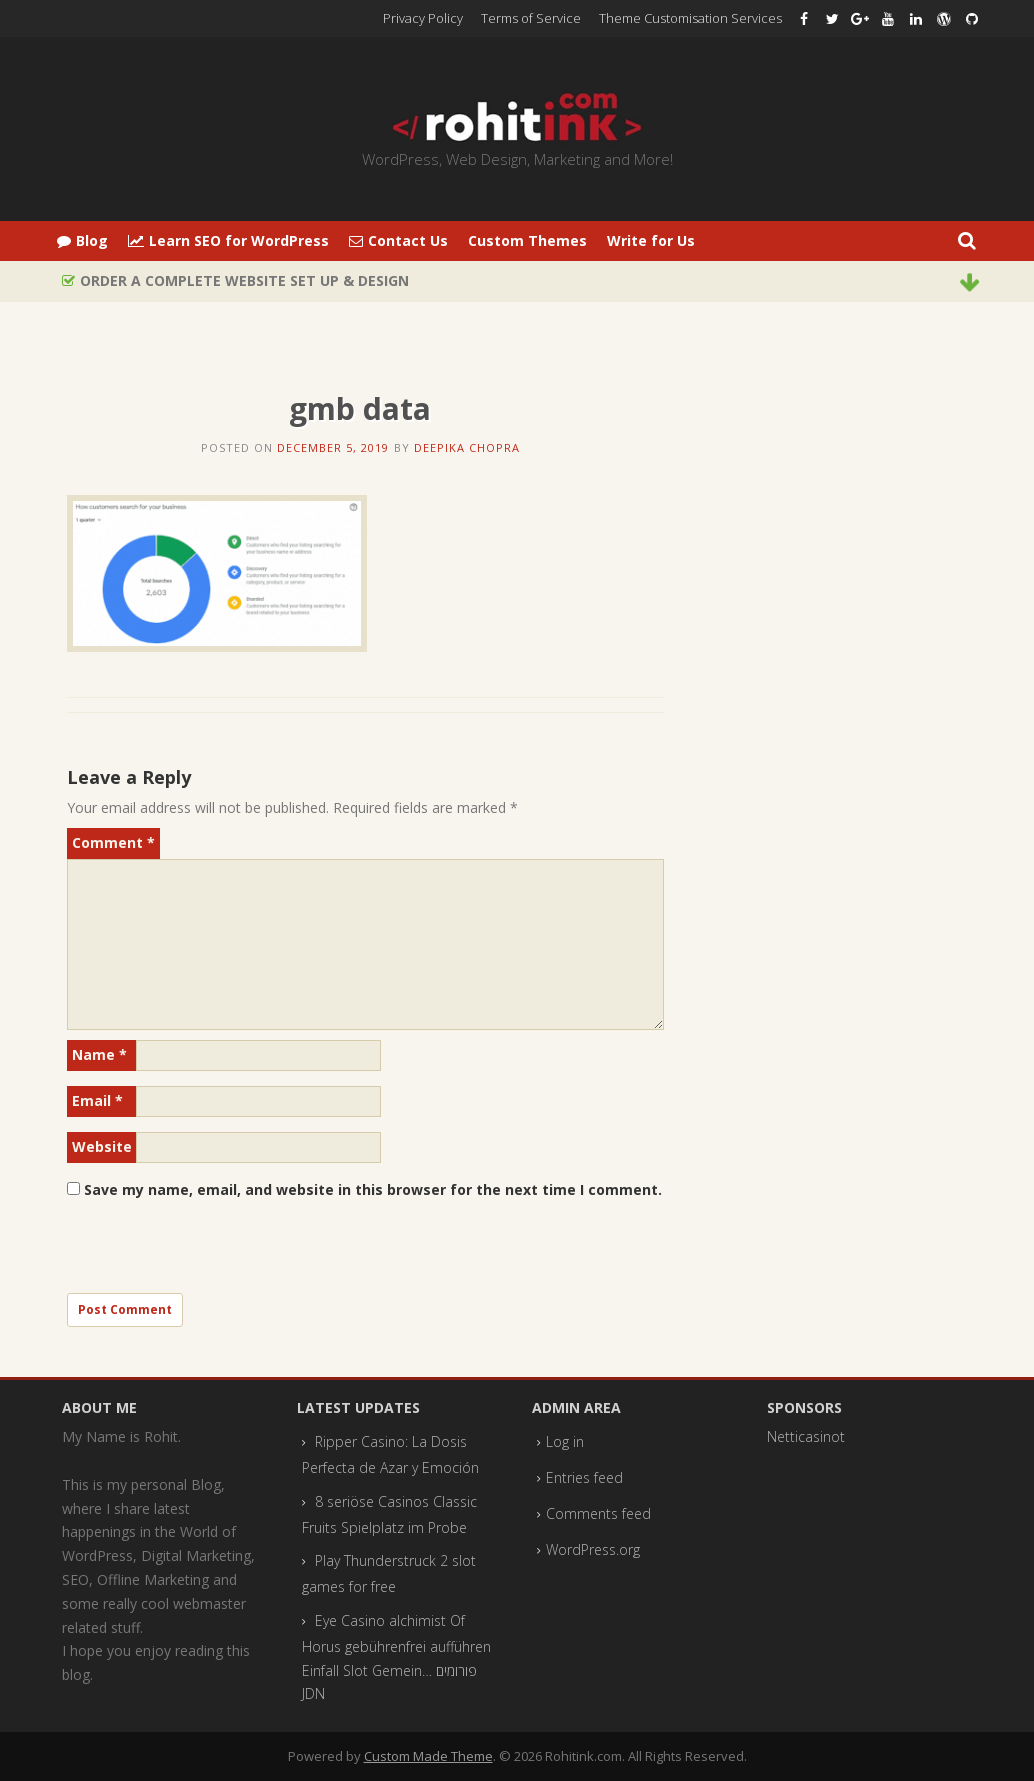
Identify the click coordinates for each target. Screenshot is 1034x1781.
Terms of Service (531, 18)
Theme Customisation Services (690, 18)
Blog (82, 240)
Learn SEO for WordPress (228, 240)
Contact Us (398, 240)
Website (102, 1146)
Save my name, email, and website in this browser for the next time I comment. (373, 1189)
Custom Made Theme (428, 1756)
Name (99, 1054)
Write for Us (651, 240)
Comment (113, 842)
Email (97, 1100)
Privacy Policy (423, 18)
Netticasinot (806, 1436)
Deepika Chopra (467, 447)
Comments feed (598, 1513)
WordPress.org (593, 1549)
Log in (565, 1441)
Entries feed (584, 1477)
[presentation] (219, 1254)
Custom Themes (527, 240)
